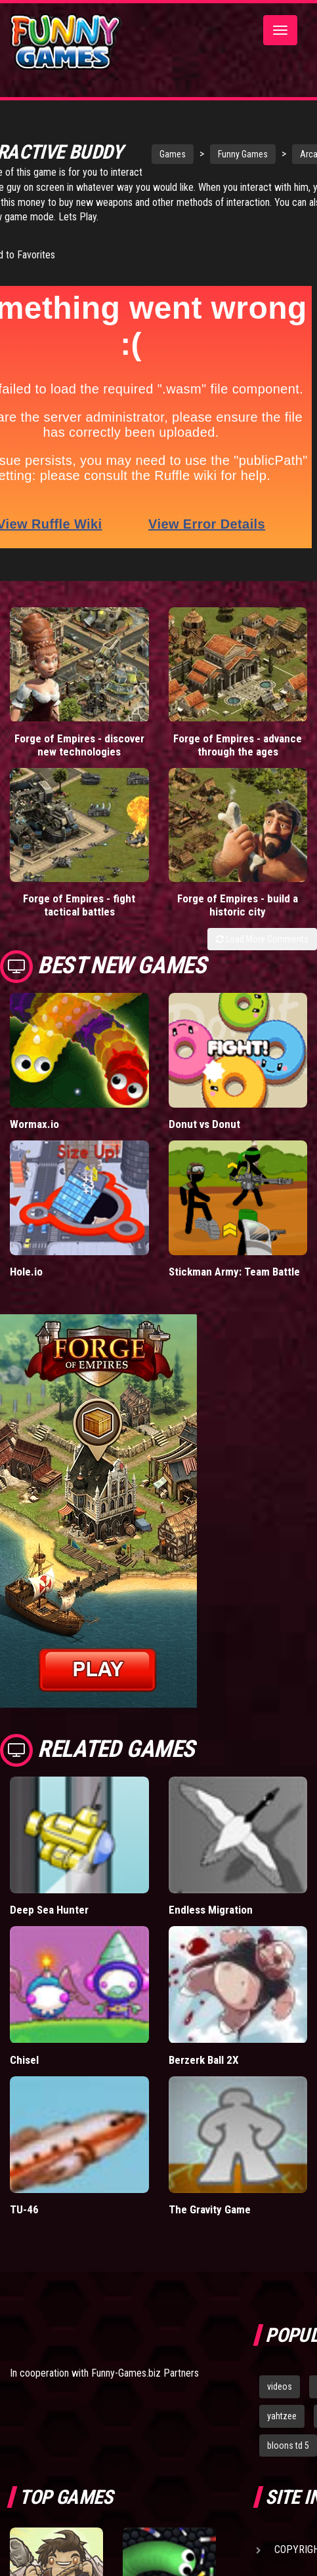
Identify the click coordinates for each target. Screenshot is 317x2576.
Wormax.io (34, 1140)
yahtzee (282, 2431)
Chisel (24, 2075)
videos (279, 2403)
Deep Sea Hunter (49, 1926)
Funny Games (216, 149)
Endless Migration (211, 1926)
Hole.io (26, 1288)
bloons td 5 (288, 2461)
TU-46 (24, 2225)
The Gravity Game (210, 2225)
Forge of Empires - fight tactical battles (79, 921)
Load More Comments (262, 955)
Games (146, 149)
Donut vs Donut (204, 1140)
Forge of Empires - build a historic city (237, 921)
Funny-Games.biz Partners (145, 2389)
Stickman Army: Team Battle (234, 1288)
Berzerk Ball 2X (204, 2075)
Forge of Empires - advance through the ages (237, 761)
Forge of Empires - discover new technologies (79, 761)
